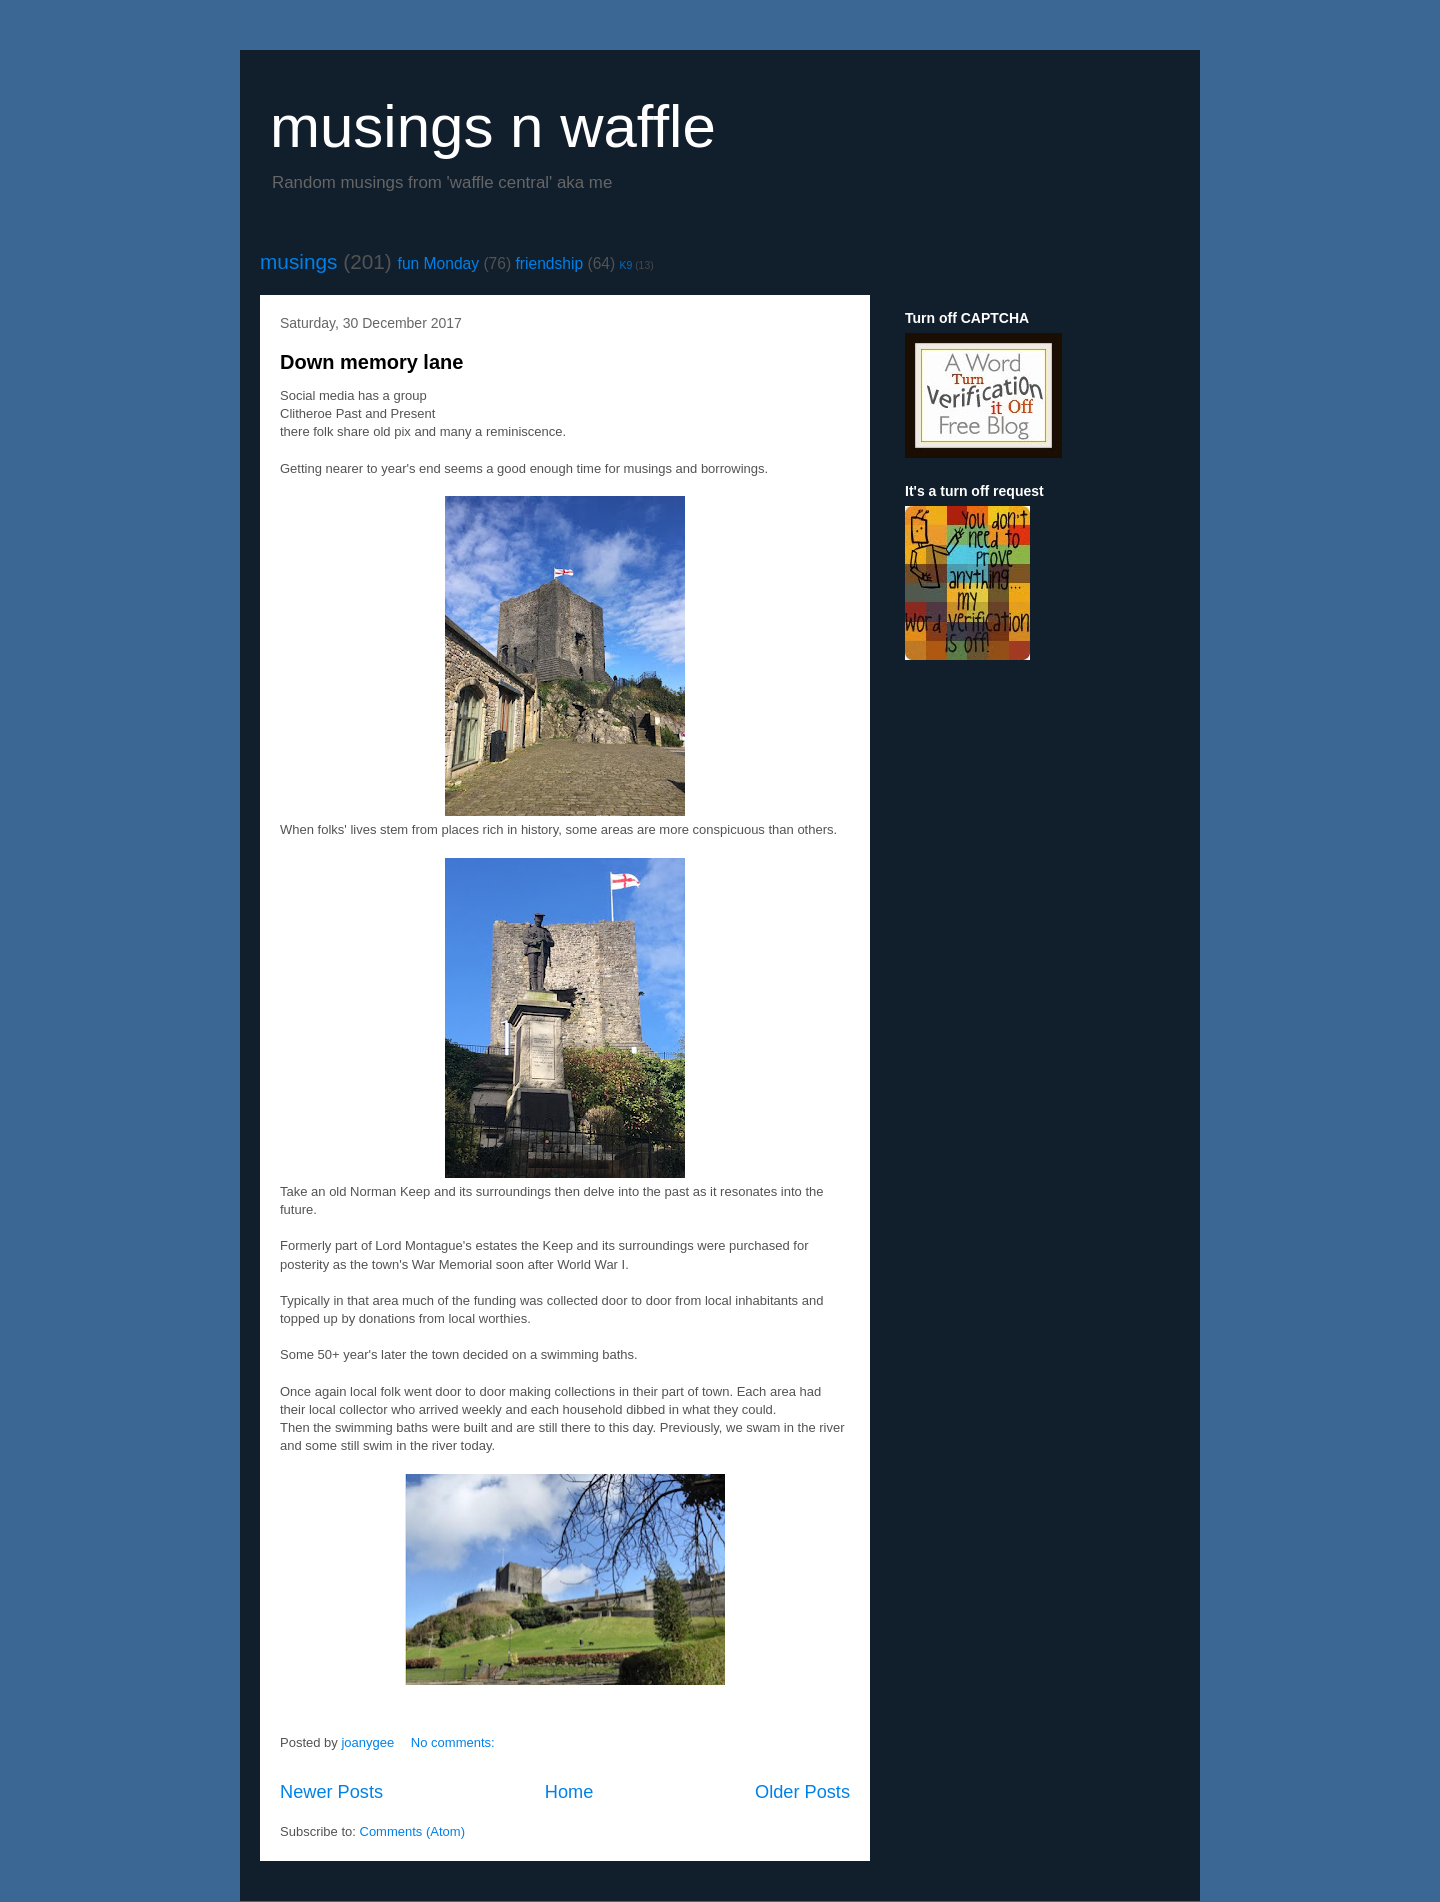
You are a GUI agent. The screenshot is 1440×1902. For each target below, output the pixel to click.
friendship (550, 263)
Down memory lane (371, 362)
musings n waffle (493, 126)
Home (569, 1792)
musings (298, 261)
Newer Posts (331, 1792)
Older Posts (802, 1792)
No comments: (454, 1742)
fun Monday (439, 263)
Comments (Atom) (412, 1831)
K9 (626, 265)
